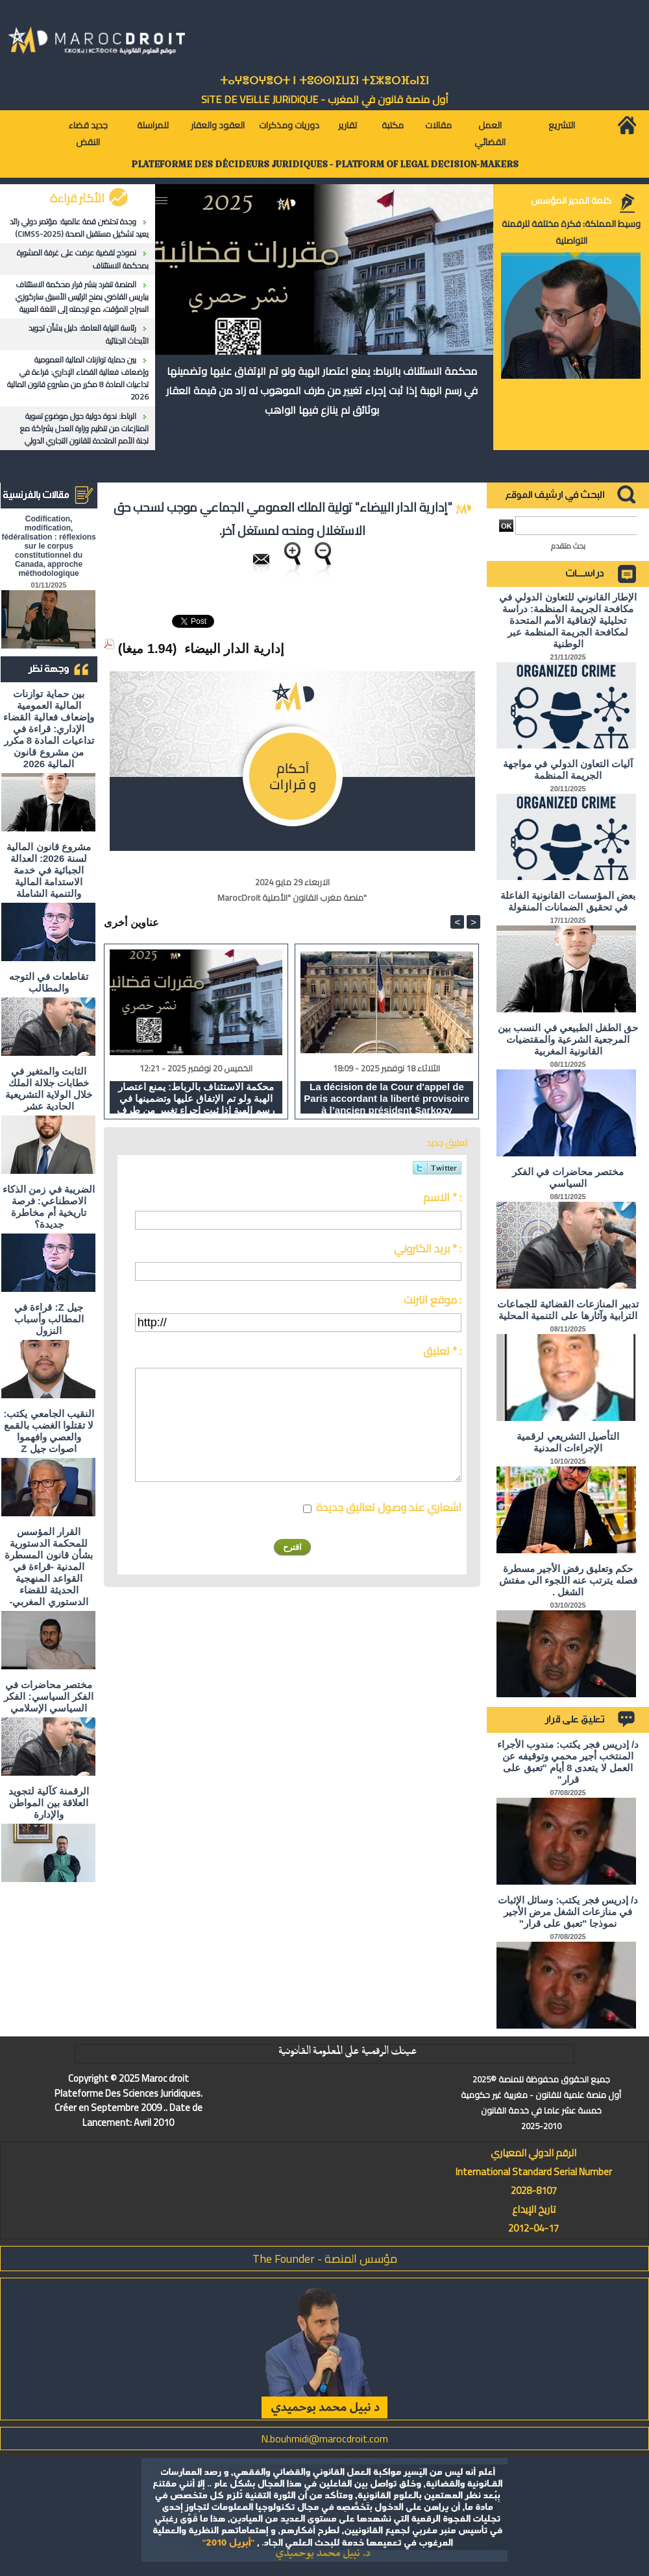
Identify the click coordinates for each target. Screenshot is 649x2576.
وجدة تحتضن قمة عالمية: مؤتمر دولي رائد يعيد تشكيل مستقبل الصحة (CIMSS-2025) (79, 227)
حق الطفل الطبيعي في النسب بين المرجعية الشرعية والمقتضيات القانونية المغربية (568, 1039)
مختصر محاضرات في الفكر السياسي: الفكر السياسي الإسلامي (48, 1696)
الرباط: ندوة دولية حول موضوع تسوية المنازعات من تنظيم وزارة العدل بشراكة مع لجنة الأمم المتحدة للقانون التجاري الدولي (84, 428)
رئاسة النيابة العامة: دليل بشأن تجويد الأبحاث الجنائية (89, 334)
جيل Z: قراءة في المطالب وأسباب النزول (49, 1319)
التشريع (561, 125)
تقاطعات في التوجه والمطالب (48, 982)
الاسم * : (442, 1197)
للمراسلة (153, 125)
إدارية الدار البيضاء (234, 648)
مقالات (438, 125)
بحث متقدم (568, 545)
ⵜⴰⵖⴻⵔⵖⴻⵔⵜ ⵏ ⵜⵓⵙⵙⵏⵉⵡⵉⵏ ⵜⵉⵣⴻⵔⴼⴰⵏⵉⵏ (324, 80)
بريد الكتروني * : (427, 1248)
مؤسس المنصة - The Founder (324, 2258)
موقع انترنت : (432, 1299)
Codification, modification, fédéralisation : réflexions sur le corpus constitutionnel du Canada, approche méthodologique (48, 546)
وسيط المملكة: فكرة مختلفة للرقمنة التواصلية (571, 232)
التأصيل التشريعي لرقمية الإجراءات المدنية (567, 1442)
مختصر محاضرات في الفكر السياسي (568, 1177)
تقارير (347, 125)
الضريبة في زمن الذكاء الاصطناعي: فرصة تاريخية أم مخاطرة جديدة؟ (49, 1207)
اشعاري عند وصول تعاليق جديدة (388, 1507)
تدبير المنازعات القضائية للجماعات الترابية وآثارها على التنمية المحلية (568, 1309)
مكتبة (393, 125)
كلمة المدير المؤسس (571, 200)
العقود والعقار (218, 125)
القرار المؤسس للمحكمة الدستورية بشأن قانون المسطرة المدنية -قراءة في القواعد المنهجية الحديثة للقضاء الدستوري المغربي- (48, 1566)
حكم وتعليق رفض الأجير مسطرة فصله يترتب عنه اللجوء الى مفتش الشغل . (568, 1580)
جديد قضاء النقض (88, 133)
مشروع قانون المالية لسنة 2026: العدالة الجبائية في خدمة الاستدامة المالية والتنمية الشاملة (48, 870)
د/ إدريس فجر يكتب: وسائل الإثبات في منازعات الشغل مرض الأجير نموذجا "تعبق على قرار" (568, 1911)
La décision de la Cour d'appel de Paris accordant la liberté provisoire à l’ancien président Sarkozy (386, 1097)
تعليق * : (442, 1351)
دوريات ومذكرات (289, 125)
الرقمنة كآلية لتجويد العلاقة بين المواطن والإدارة (48, 1802)
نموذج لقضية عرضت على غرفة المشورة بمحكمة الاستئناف (83, 258)
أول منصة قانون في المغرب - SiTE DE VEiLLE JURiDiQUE (324, 99)
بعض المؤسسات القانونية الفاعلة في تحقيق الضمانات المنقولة (567, 901)
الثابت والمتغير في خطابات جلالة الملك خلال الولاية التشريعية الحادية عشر (48, 1089)
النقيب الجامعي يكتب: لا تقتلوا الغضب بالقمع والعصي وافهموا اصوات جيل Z (48, 1431)
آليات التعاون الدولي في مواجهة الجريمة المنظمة (568, 769)
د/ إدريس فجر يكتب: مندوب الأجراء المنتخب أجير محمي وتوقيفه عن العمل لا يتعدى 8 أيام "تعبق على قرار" (568, 1762)
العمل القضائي (490, 133)
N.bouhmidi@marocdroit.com (324, 2438)
